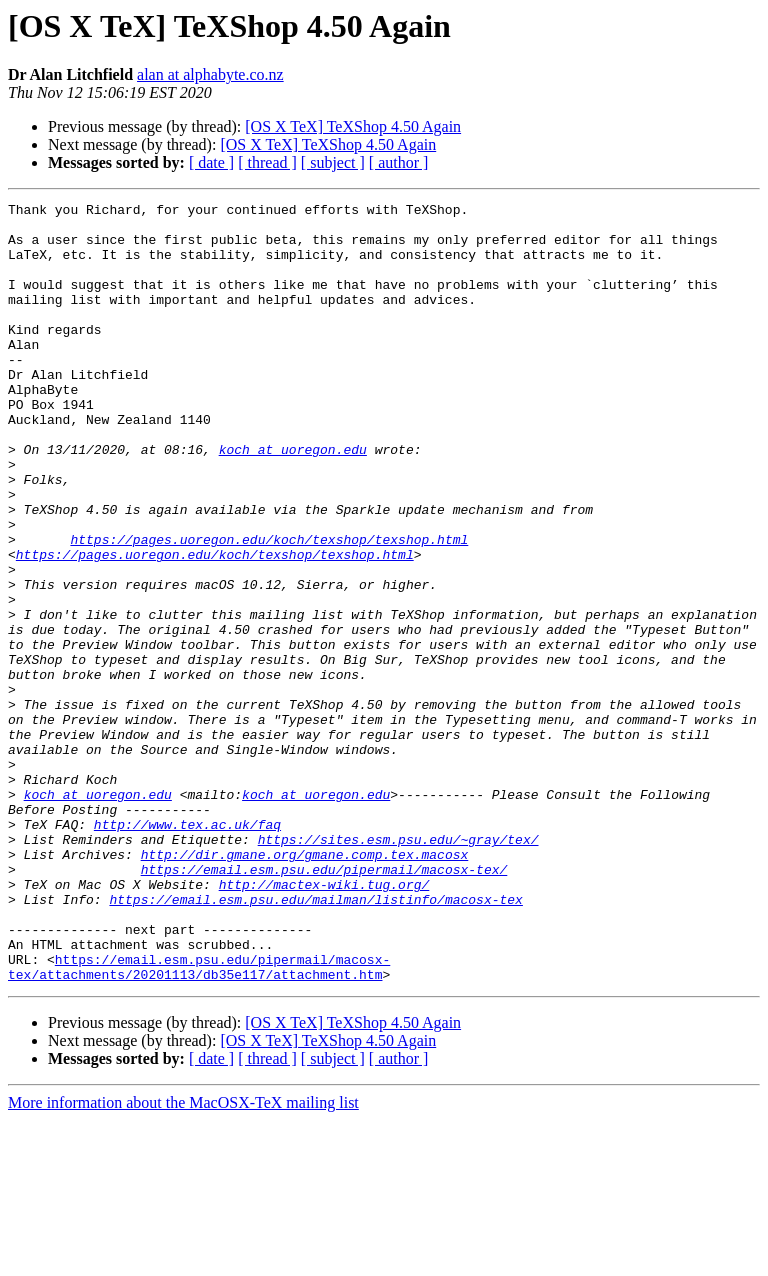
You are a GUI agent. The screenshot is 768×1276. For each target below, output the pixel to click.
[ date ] (211, 162)
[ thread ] (267, 162)
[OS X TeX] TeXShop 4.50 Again (353, 126)
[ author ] (399, 162)
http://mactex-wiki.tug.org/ (324, 1022)
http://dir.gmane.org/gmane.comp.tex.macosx (305, 986)
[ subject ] (333, 162)
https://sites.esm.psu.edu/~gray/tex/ (398, 968)
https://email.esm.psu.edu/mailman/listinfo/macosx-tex (315, 1040)
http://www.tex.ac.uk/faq (187, 950)
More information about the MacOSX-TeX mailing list (183, 1258)
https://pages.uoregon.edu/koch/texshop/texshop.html (269, 608)
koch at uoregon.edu (293, 500)
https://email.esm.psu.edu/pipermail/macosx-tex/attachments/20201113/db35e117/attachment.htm (199, 1121)
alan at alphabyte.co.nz (210, 74)
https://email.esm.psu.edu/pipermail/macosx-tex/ (324, 1004)
